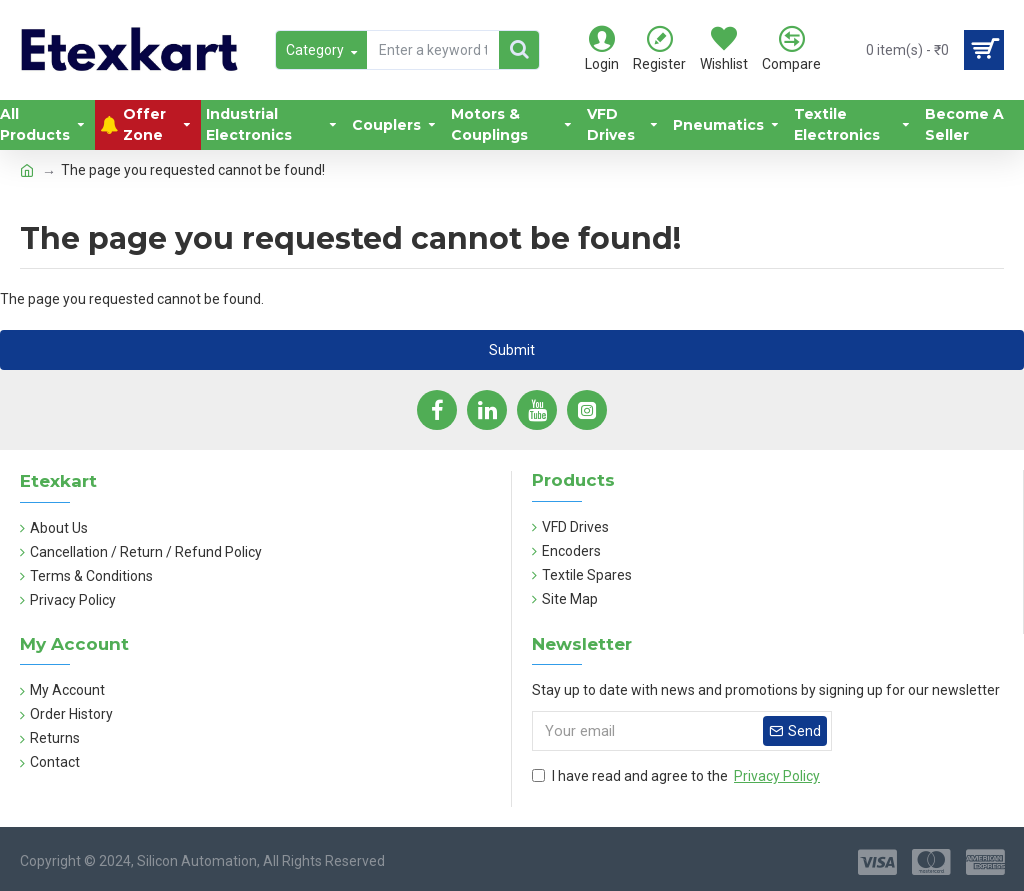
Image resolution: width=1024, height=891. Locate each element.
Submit (512, 350)
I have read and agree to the (677, 776)
